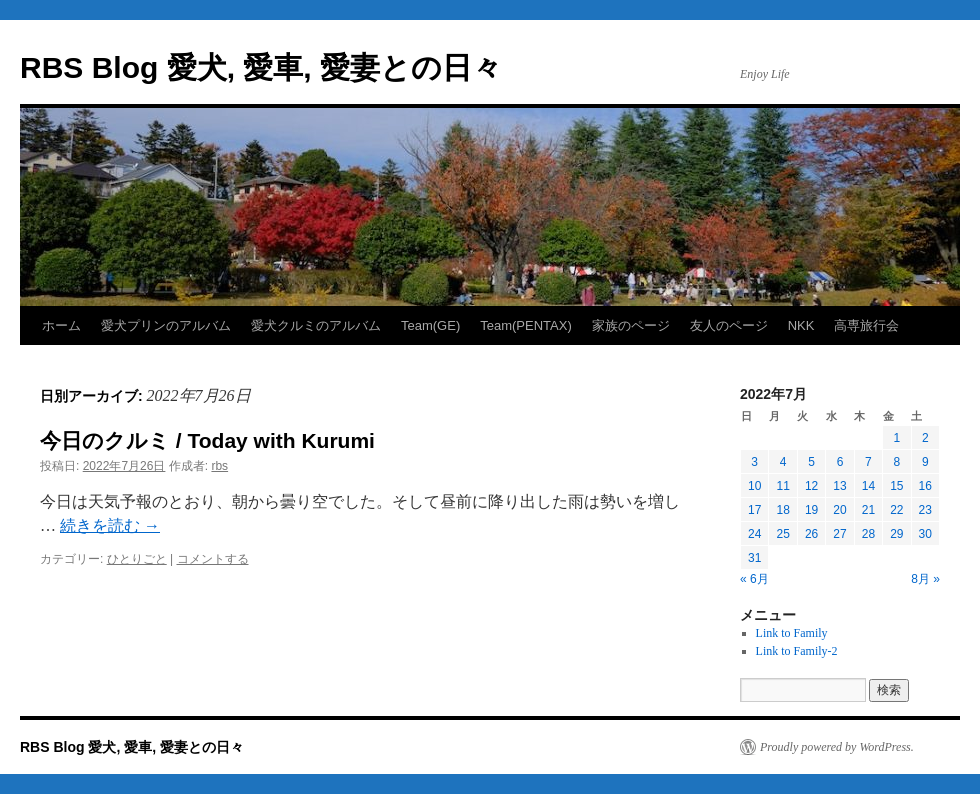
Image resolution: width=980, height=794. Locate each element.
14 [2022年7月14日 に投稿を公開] (868, 486)
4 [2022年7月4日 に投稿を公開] (783, 462)
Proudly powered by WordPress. (837, 747)
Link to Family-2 (797, 651)
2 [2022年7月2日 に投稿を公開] (925, 438)
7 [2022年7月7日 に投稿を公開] (868, 462)
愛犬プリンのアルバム (166, 325)
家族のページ (631, 325)
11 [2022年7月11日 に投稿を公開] (782, 486)
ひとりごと (137, 559)
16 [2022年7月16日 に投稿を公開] (925, 486)
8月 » (925, 579)
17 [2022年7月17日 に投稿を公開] (754, 510)
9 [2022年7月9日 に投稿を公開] (925, 462)
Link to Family (792, 633)
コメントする (213, 559)
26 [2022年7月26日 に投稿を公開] (811, 534)
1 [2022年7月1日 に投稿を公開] (896, 438)
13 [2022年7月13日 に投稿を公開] (839, 486)
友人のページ (729, 325)
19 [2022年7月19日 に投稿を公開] (811, 510)
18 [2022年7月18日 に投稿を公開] (782, 510)
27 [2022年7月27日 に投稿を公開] (839, 534)
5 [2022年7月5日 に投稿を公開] (811, 462)
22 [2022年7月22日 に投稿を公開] (896, 510)
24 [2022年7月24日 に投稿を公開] (754, 534)
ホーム (61, 325)
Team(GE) (430, 325)
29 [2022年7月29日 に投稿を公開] (896, 534)
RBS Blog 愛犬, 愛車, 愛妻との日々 (261, 67)
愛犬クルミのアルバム (316, 325)
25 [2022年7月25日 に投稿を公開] (782, 534)
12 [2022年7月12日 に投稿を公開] (811, 486)
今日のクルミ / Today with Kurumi (207, 440)
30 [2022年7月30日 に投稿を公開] (925, 534)
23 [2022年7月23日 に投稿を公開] (925, 510)
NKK (801, 325)
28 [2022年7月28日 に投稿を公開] (868, 534)
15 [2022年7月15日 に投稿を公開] (896, 486)
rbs (219, 466)
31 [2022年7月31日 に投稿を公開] (754, 558)
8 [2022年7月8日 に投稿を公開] (896, 462)
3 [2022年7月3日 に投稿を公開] (754, 462)
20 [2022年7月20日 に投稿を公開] (839, 510)
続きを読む (110, 525)
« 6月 (754, 579)
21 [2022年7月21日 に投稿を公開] (868, 510)
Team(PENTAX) (526, 325)
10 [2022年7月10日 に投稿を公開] (754, 486)
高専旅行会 (866, 325)
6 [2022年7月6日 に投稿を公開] (840, 462)
